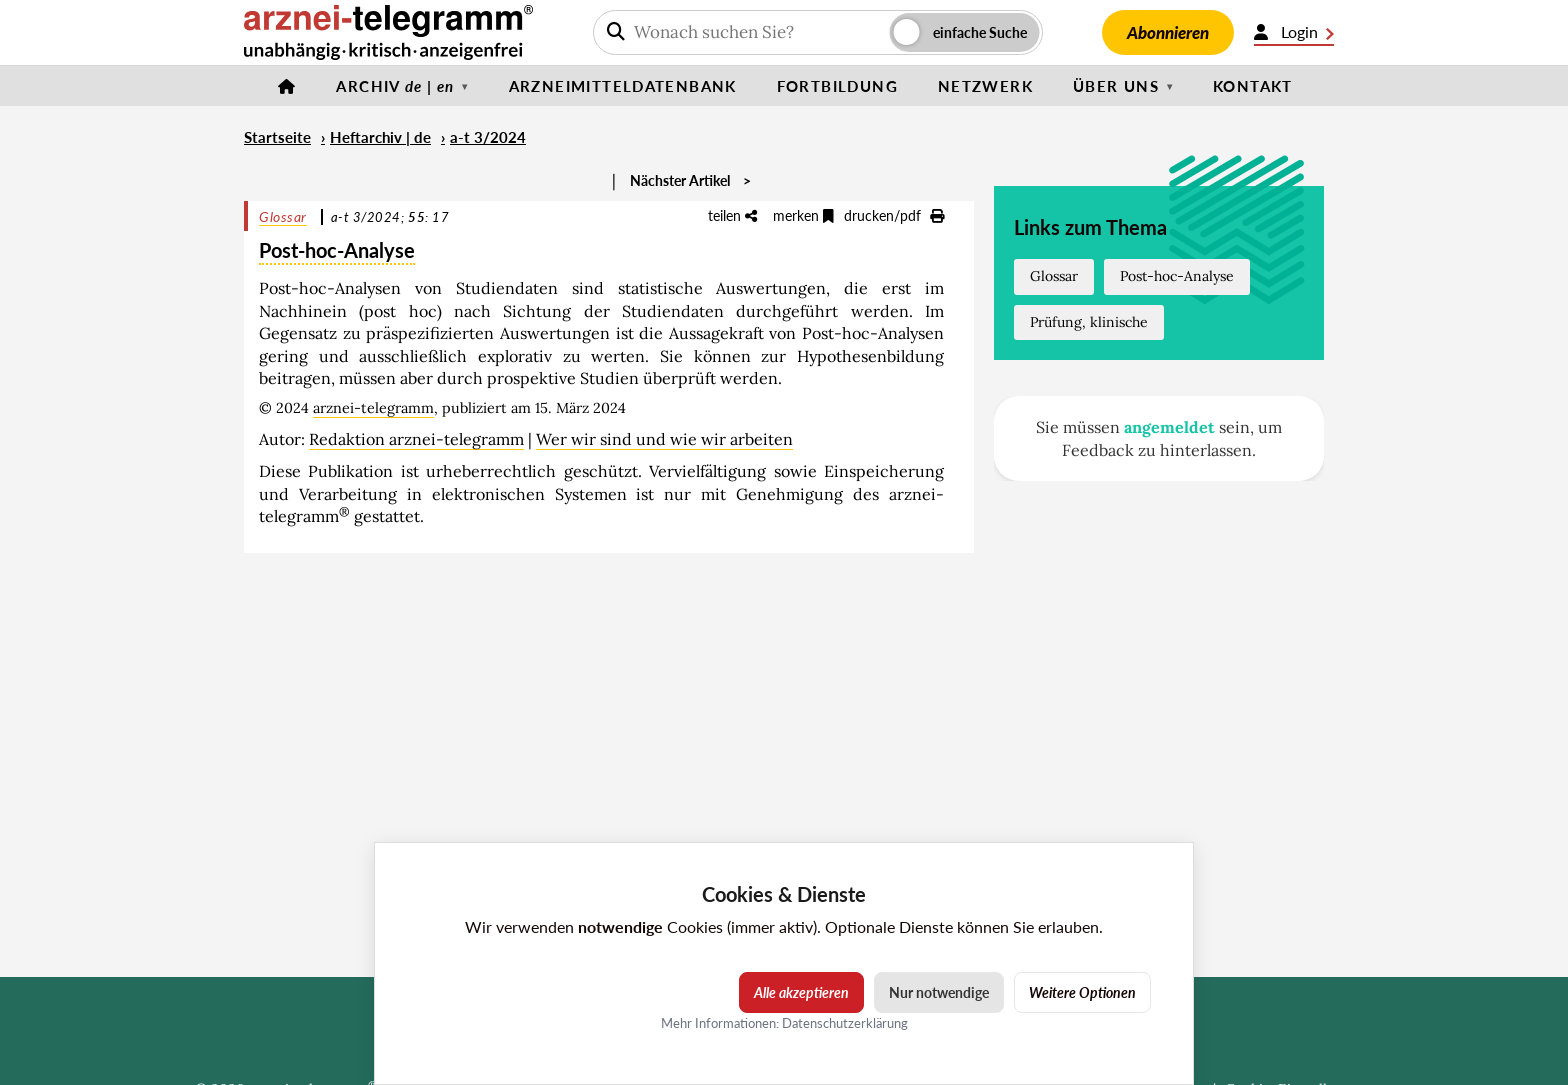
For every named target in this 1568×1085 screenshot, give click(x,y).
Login (1294, 32)
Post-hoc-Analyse (1177, 276)
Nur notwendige (939, 992)
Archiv (395, 86)
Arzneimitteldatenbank (623, 86)
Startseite (277, 137)
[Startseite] (287, 86)
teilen (732, 215)
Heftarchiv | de (380, 137)
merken (803, 215)
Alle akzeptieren (801, 992)
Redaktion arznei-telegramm (416, 439)
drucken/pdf (894, 215)
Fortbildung (837, 86)
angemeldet (1169, 427)
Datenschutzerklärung (845, 1023)
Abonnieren (1168, 32)
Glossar (283, 216)
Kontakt (1253, 86)
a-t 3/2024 (488, 137)
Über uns (1116, 86)
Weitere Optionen (1082, 992)
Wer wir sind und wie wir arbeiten (664, 439)
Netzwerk (985, 86)
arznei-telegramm (373, 408)
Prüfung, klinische (1089, 322)
